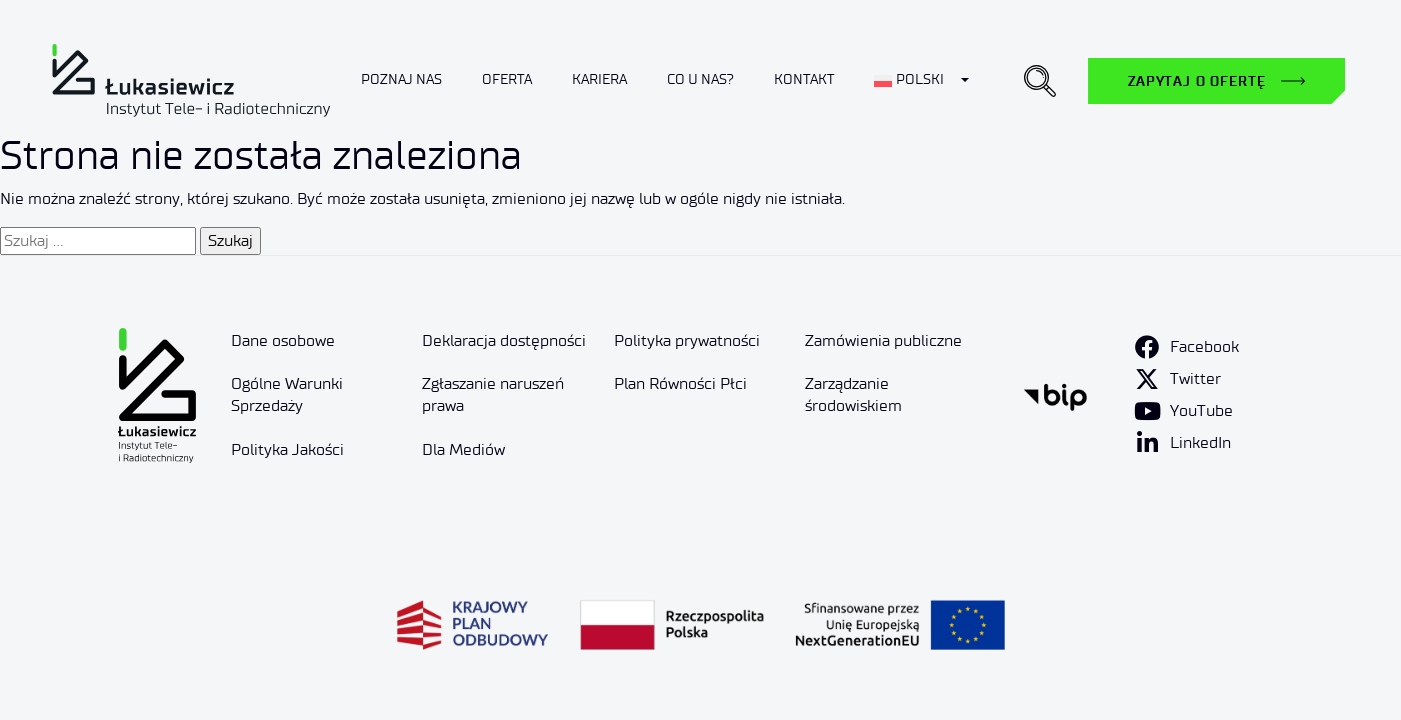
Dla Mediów (463, 449)
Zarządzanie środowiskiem (853, 394)
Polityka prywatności (687, 340)
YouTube (1201, 410)
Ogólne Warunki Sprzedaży (287, 394)
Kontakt (804, 79)
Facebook (1204, 346)
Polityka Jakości (287, 449)
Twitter (1195, 378)
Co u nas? (700, 79)
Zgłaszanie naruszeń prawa (493, 394)
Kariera (599, 79)
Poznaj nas (401, 79)
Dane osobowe (283, 340)
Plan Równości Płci (680, 383)
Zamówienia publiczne (883, 340)
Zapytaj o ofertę (1196, 81)
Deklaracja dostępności (504, 340)
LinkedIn (1200, 442)
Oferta (507, 79)
